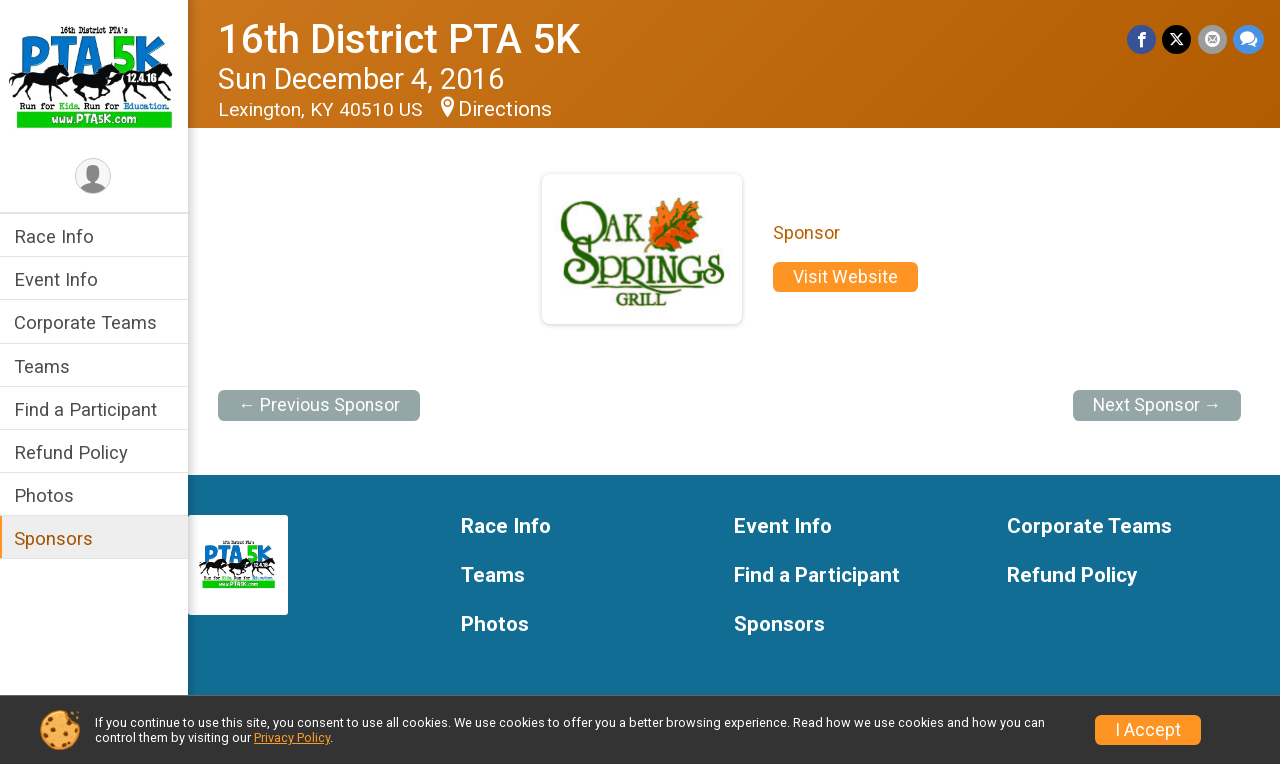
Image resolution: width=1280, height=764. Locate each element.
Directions (507, 109)
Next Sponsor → (1157, 405)
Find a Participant (87, 409)
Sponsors (55, 538)
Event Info (58, 279)
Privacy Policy (292, 737)
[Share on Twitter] (1177, 39)
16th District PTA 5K (401, 39)
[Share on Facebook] (1142, 39)
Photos (46, 495)
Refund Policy (73, 452)
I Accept (1148, 730)
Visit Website (846, 277)
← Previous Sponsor (321, 405)
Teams (44, 366)
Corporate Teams (87, 322)
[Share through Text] (1248, 39)
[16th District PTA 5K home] (95, 77)
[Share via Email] (1212, 39)
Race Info (56, 236)
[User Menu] (95, 176)
